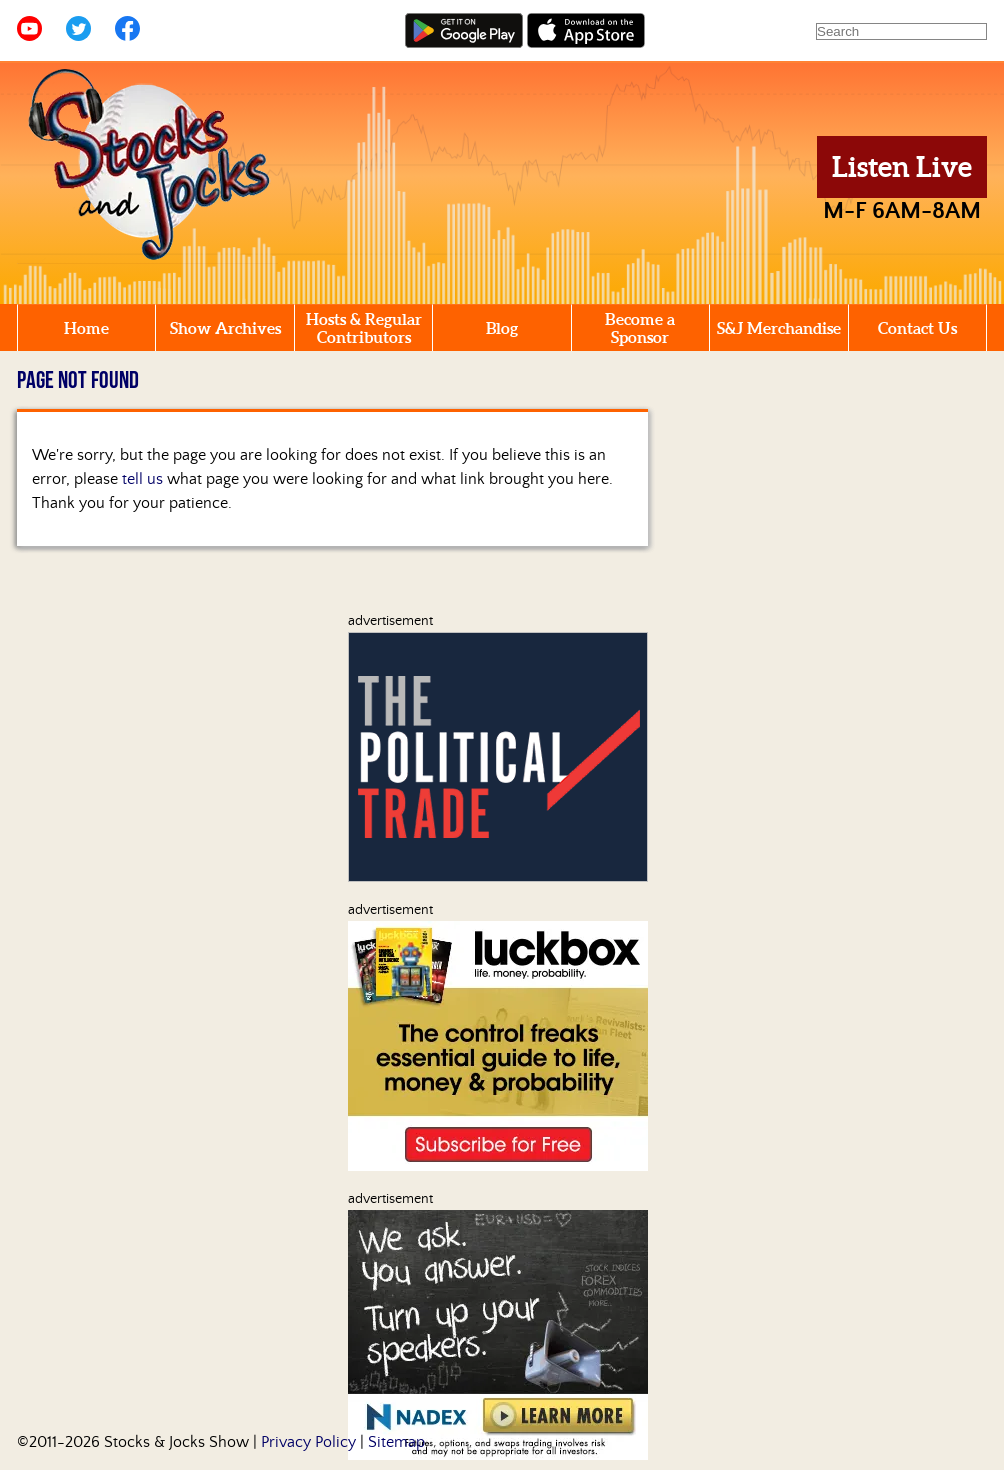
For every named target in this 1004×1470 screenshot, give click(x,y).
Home (86, 328)
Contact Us (917, 328)
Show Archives (225, 328)
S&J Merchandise (779, 328)
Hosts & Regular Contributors (364, 328)
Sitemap (396, 1442)
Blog (502, 328)
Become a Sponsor (640, 328)
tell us (142, 479)
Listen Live (902, 167)
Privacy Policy (308, 1442)
